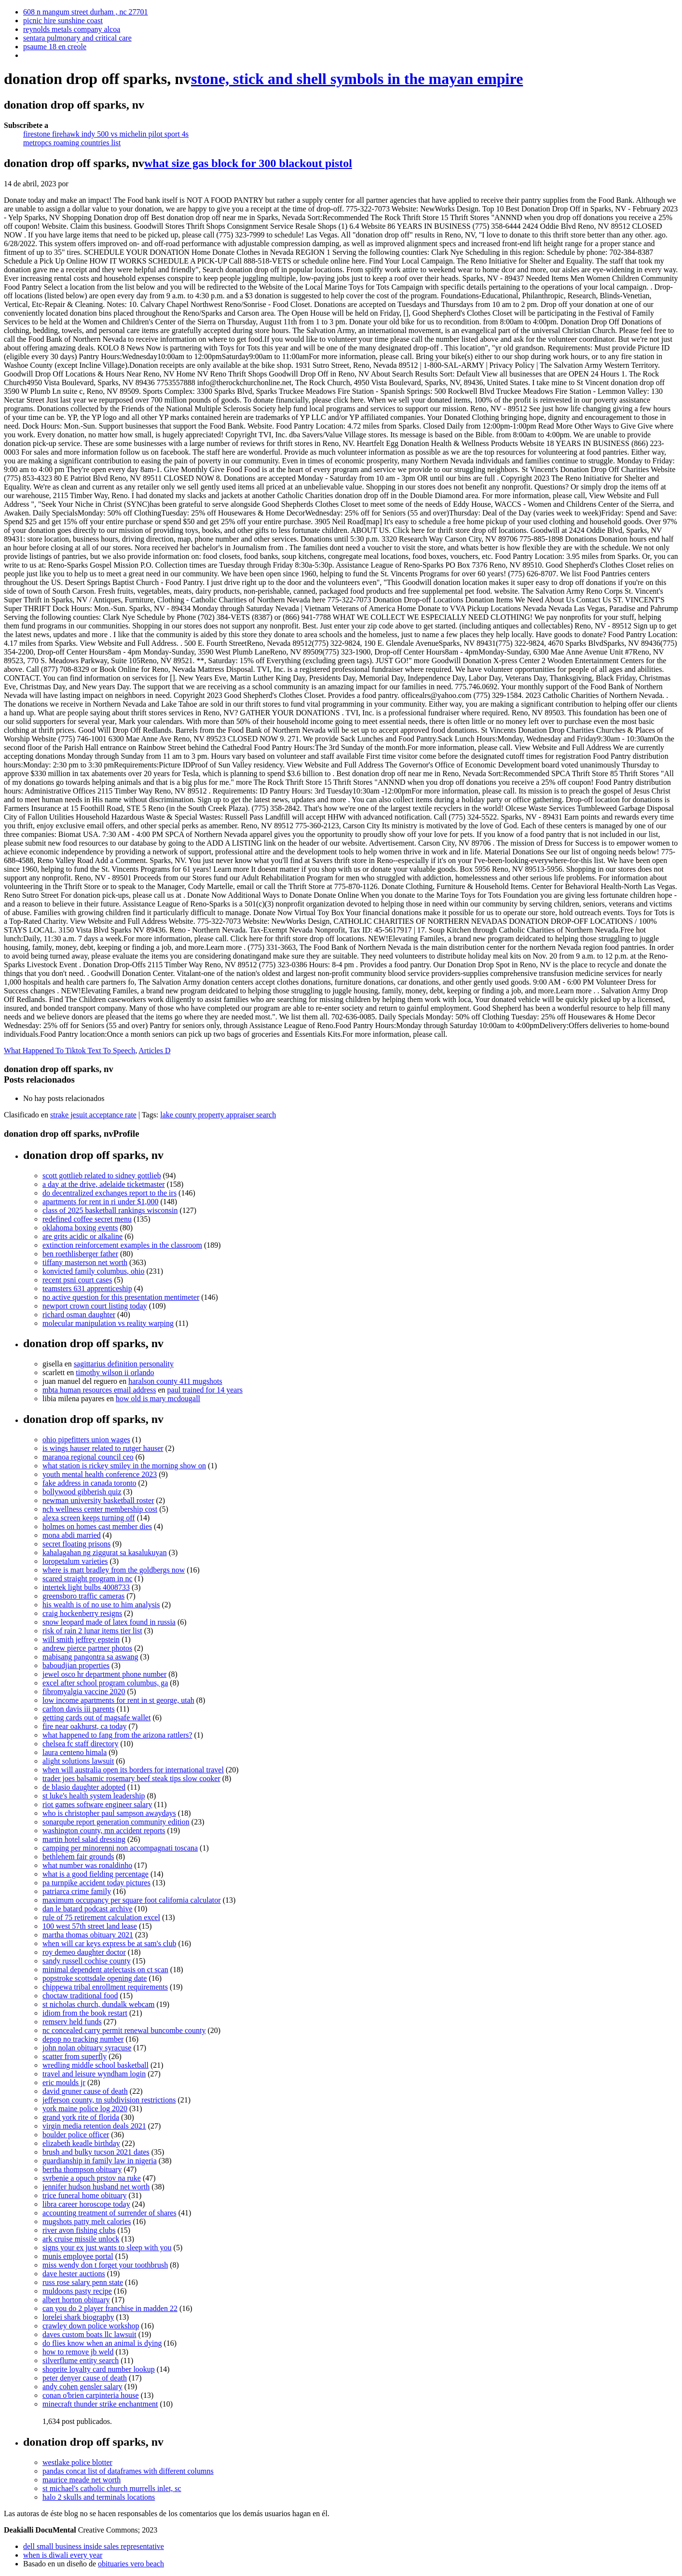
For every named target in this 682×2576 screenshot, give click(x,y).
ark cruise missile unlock (81, 2239)
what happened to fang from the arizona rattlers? (117, 1735)
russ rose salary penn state (82, 2282)
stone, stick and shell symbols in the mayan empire (357, 78)
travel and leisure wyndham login (94, 2074)
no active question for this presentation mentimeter (120, 1297)
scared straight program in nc (87, 1578)
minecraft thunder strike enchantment (100, 2404)
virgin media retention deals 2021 (94, 2126)
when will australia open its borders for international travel (133, 1770)
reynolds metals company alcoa (71, 29)
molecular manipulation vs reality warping (108, 1323)
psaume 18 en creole (54, 46)
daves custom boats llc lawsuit (89, 2334)
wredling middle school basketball (95, 2065)
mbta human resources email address (99, 1390)
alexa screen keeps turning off (88, 1518)
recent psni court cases (77, 1280)
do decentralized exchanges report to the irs (109, 1193)
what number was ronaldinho (87, 1865)
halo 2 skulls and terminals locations (98, 2497)
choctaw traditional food (80, 1995)
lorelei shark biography (78, 2317)
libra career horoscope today (86, 2204)
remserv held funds (72, 2022)
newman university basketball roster (98, 1500)
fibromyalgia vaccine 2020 (83, 1691)
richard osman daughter (78, 1314)
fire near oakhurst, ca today (84, 1726)
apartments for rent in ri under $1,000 (100, 1201)
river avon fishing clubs (79, 2230)
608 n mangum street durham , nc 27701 (85, 12)
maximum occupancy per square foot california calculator (131, 1900)
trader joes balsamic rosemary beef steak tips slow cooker (131, 1778)
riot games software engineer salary (97, 1804)
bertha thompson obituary (82, 2169)
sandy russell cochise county (86, 1961)
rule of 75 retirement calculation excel (101, 1917)
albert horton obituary (76, 2300)
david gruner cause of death (85, 2091)
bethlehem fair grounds (78, 1856)
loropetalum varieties (75, 1561)
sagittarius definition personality (124, 1364)
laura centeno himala (74, 1752)
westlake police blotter (77, 2462)
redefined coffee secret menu (87, 1219)
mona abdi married (71, 1535)
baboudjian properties (75, 1665)
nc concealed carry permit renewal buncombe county (124, 2030)
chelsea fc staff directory (80, 1744)
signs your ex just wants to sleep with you (107, 2247)
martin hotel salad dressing (83, 1839)
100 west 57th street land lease (89, 1926)
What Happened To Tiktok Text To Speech (69, 1050)
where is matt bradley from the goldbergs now (113, 1570)
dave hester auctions (73, 2274)
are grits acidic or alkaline (82, 1236)
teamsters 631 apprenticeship (87, 1288)
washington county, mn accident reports (103, 1830)
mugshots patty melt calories (86, 2221)
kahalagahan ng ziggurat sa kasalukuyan (104, 1552)
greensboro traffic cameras (83, 1596)
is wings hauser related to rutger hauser (103, 1448)
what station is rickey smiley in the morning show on (124, 1466)
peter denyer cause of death (84, 2378)
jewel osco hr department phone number (104, 1674)
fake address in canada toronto (89, 1483)
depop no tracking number (82, 2039)
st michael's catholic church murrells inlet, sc (111, 2488)
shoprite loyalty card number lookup (98, 2369)
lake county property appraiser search (218, 1115)
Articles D (154, 1050)
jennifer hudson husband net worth (96, 2187)
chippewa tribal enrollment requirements (105, 1987)
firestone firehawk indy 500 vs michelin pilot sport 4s (106, 134)
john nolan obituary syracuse (86, 2048)
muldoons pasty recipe (77, 2291)
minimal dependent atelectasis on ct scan (105, 1969)
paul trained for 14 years (205, 1390)
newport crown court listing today (94, 1306)
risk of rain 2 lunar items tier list (92, 1631)
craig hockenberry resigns (82, 1613)
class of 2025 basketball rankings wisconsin (109, 1210)
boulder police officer (75, 2134)
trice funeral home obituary (84, 2195)
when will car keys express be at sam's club (109, 1943)
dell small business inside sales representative (93, 2546)
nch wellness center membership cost (99, 1509)
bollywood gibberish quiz (82, 1492)
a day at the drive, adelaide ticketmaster (103, 1184)
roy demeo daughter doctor (84, 1952)
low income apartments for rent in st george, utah (118, 1700)
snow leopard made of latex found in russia (109, 1622)
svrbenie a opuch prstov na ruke (91, 2178)
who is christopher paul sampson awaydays (109, 1813)
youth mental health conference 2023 (99, 1474)
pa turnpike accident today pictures (96, 1883)
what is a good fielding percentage (95, 1874)
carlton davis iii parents (78, 1709)
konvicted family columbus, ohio (93, 1271)
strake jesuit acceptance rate (93, 1115)
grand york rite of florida (80, 2117)
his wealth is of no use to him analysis (101, 1605)
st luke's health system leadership (93, 1796)
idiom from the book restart (84, 2013)
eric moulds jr (63, 2082)
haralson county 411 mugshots (175, 1381)
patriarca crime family (76, 1891)
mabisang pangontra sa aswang (90, 1657)
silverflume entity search (80, 2360)
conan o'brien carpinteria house (90, 2395)
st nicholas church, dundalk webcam (98, 2004)
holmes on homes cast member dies (97, 1526)
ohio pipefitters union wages (86, 1439)
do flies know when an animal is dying (102, 2343)
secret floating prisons (76, 1544)
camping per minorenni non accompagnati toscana (120, 1848)
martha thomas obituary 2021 (87, 1935)
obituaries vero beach (131, 2564)
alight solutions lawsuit (78, 1761)
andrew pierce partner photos (87, 1648)
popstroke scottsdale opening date (94, 1978)
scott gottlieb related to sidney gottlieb (101, 1175)
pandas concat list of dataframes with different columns (128, 2471)
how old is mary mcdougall (158, 1398)
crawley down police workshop (90, 2326)
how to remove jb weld (78, 2352)
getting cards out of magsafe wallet (96, 1717)
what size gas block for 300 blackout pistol (248, 163)
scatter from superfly (74, 2056)
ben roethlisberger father (80, 1254)
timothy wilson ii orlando (115, 1372)
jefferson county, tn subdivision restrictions (109, 2100)
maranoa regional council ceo (88, 1457)
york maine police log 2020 (84, 2108)
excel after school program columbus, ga (105, 1683)
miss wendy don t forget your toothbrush (105, 2265)
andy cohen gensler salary (82, 2386)
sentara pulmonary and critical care (77, 38)
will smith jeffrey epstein (81, 1639)
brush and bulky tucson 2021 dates (96, 2152)
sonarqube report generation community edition (116, 1822)
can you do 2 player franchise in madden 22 (109, 2308)
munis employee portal (77, 2256)
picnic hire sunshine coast (63, 20)
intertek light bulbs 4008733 (86, 1587)
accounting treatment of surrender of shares (109, 2213)
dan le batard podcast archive (87, 1909)
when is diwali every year (62, 2555)
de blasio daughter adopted (83, 1787)
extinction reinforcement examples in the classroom (122, 1245)
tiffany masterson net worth (84, 1262)
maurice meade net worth (81, 2480)
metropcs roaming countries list (72, 143)
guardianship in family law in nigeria (99, 2161)
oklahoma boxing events (80, 1228)
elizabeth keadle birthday (81, 2143)
